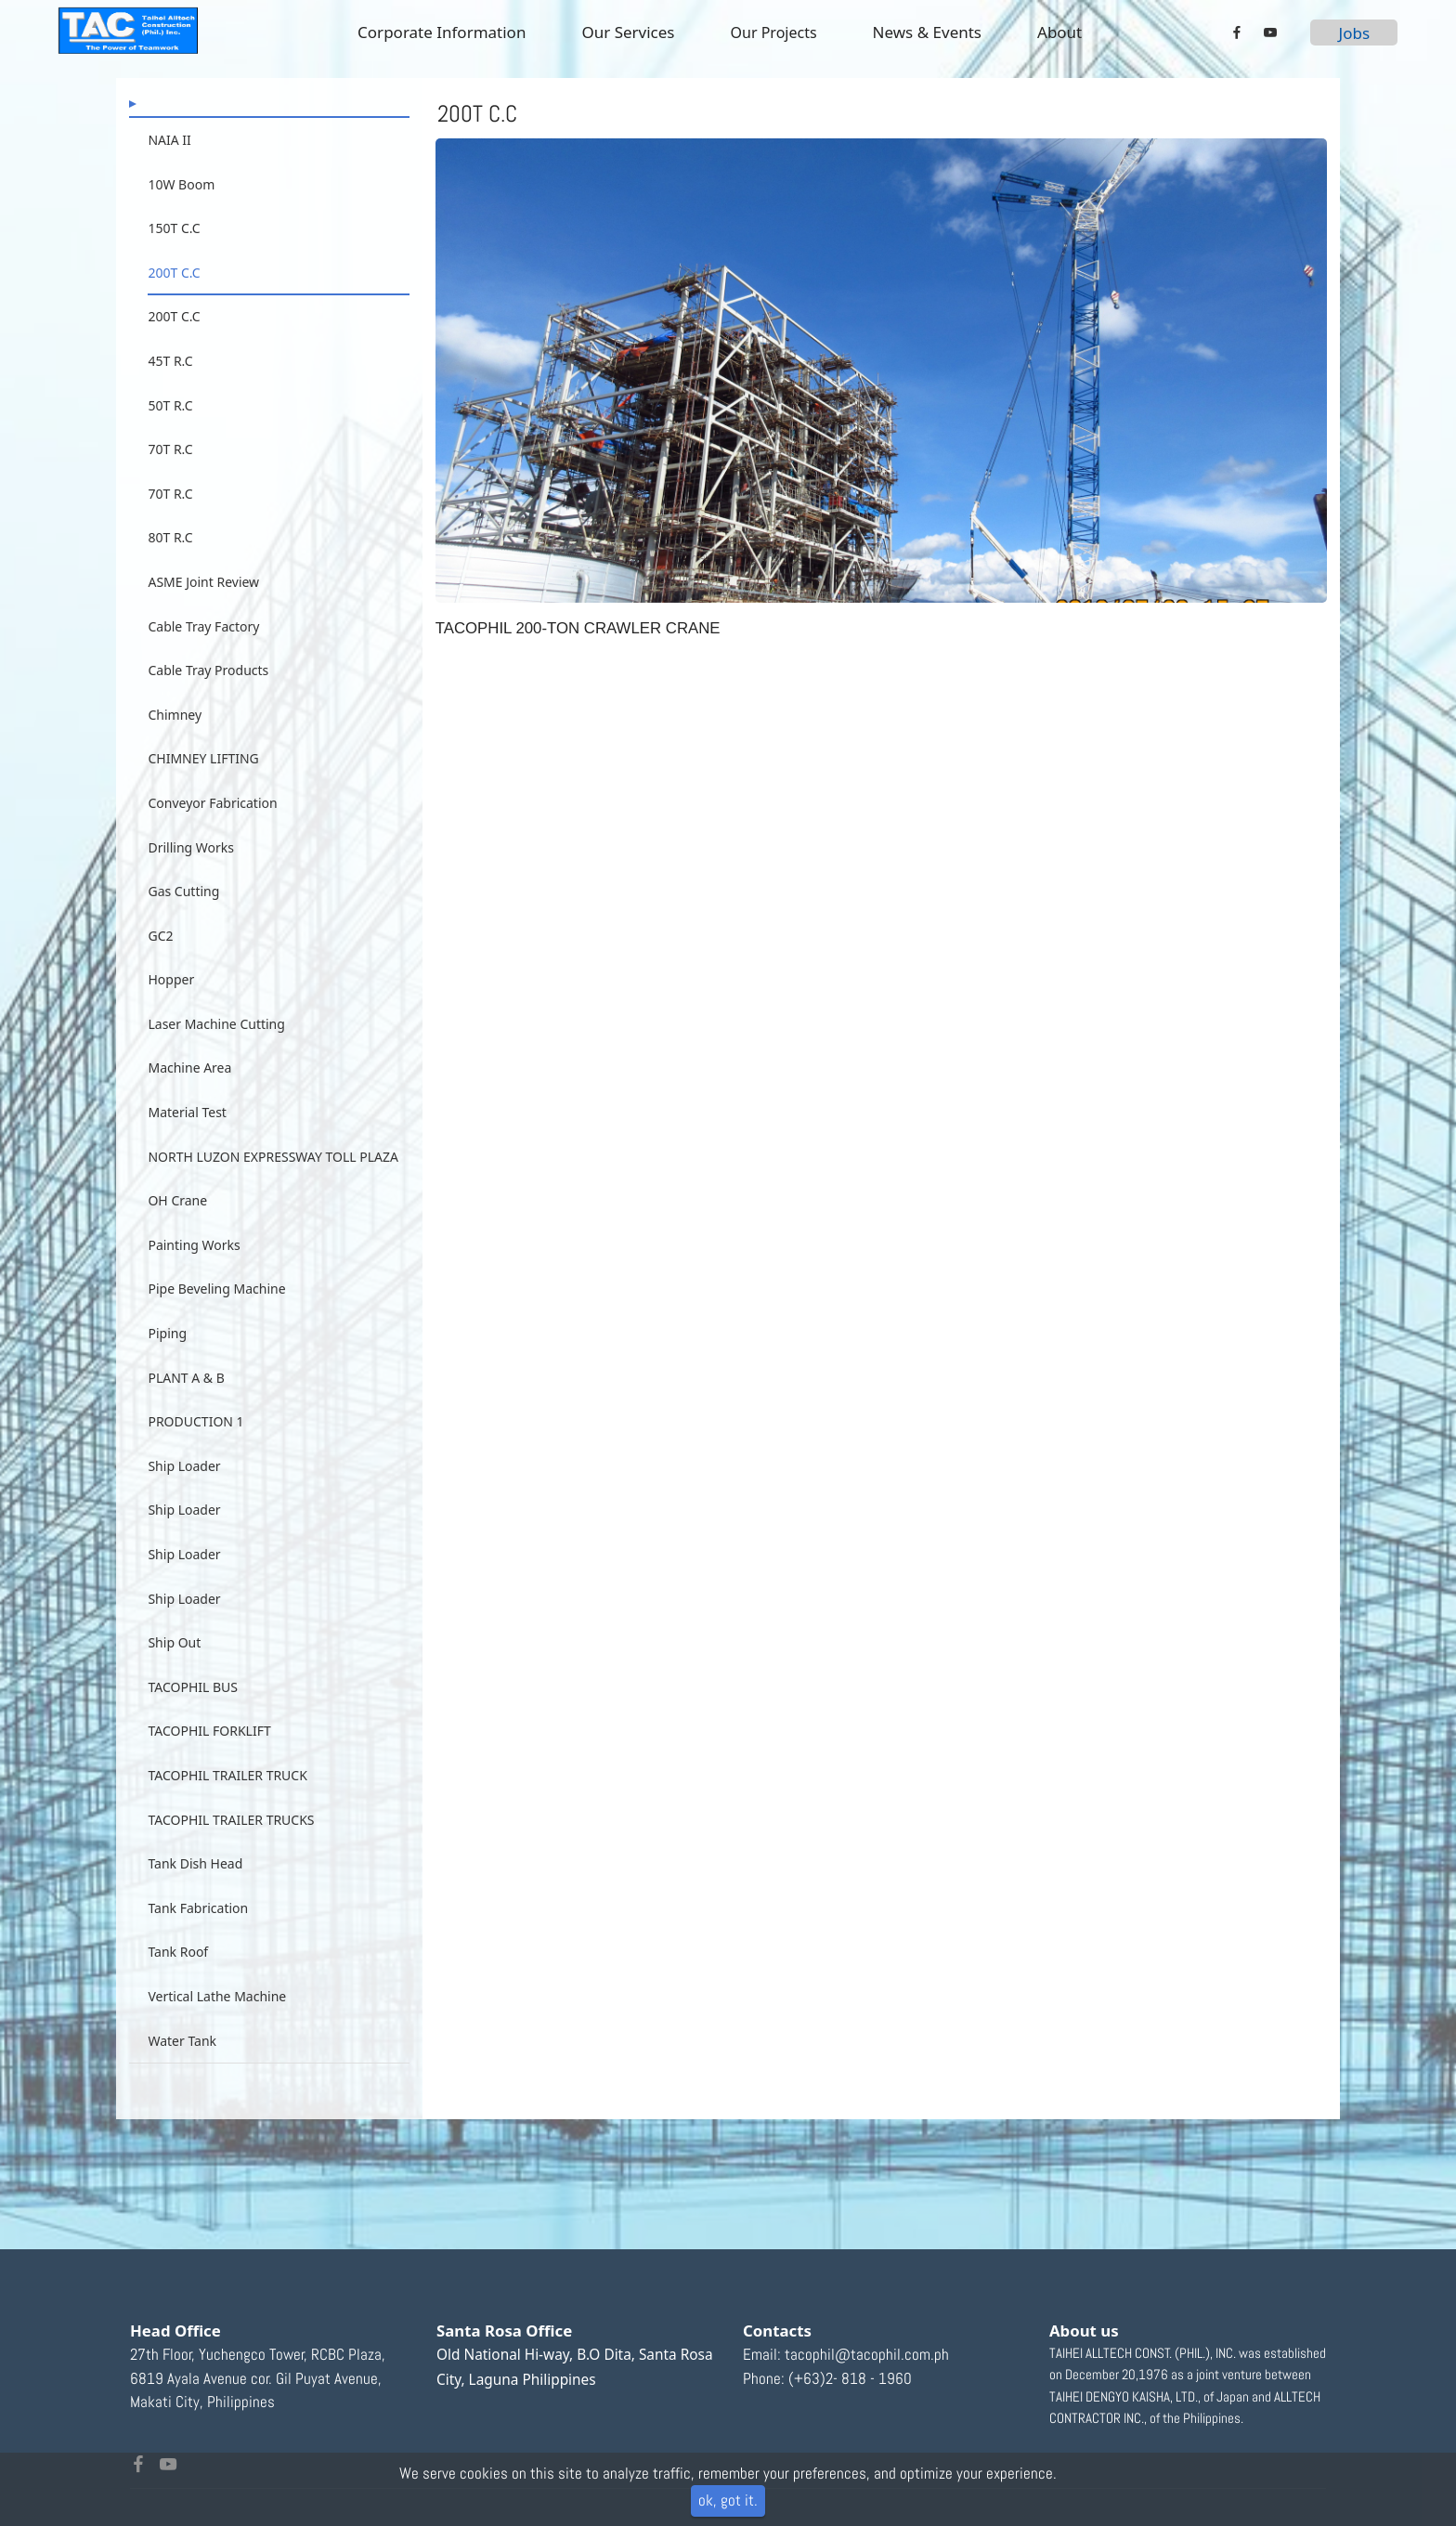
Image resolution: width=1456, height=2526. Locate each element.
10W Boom (181, 184)
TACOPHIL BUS (193, 1716)
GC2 (160, 965)
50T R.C (170, 405)
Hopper (171, 1010)
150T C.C (174, 228)
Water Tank (182, 2070)
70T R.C (170, 449)
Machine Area (189, 1098)
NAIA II (169, 140)
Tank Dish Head (195, 1894)
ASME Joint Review (203, 582)
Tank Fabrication (198, 1938)
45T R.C (170, 361)
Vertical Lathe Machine (217, 2027)
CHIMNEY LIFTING (203, 789)
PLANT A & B (186, 1407)
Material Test (187, 1143)
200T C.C (174, 272)
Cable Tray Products (208, 701)
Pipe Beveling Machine (216, 1319)
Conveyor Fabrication (212, 833)
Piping (167, 1364)
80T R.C (170, 537)
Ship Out (174, 1673)
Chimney (175, 744)
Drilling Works (191, 877)
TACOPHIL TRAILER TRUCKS (231, 1849)
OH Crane (177, 1231)
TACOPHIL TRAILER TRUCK (227, 1806)
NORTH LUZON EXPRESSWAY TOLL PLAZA (273, 1186)
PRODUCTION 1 (195, 1452)
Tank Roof (178, 1982)
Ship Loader (184, 1495)
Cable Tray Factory (203, 626)
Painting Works (194, 1274)
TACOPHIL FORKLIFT (209, 1761)
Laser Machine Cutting (216, 1053)
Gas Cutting (183, 922)
